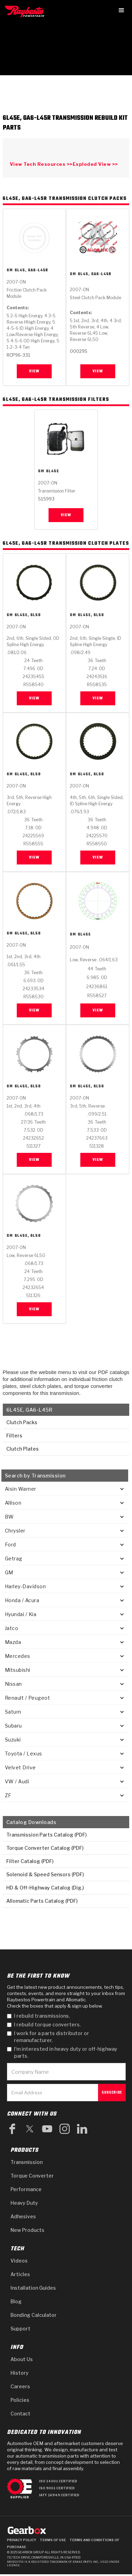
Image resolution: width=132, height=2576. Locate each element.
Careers (20, 2386)
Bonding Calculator (33, 2315)
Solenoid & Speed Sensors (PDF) (44, 1874)
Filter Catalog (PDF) (29, 1861)
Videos (19, 2261)
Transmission (26, 2162)
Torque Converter (32, 2176)
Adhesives (23, 2216)
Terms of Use (53, 2540)
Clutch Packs (21, 1422)
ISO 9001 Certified (57, 2488)
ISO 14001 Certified (58, 2481)
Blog (16, 2301)
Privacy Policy (21, 2540)
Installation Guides (33, 2288)
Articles (20, 2274)
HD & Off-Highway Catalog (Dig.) (44, 1888)
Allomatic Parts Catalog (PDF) (41, 1901)
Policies (19, 2400)
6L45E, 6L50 (28, 616)
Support (20, 2328)
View (34, 371)
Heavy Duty (24, 2203)
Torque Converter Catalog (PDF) (44, 1848)
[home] (26, 11)
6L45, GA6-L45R (31, 270)
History (19, 2373)
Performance (26, 2189)
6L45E (52, 472)
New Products (27, 2230)
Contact (20, 2413)
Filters (14, 1435)
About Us (21, 2359)
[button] (121, 10)
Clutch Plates (22, 1449)
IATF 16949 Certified (59, 2495)
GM (10, 270)
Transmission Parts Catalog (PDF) (46, 1835)
